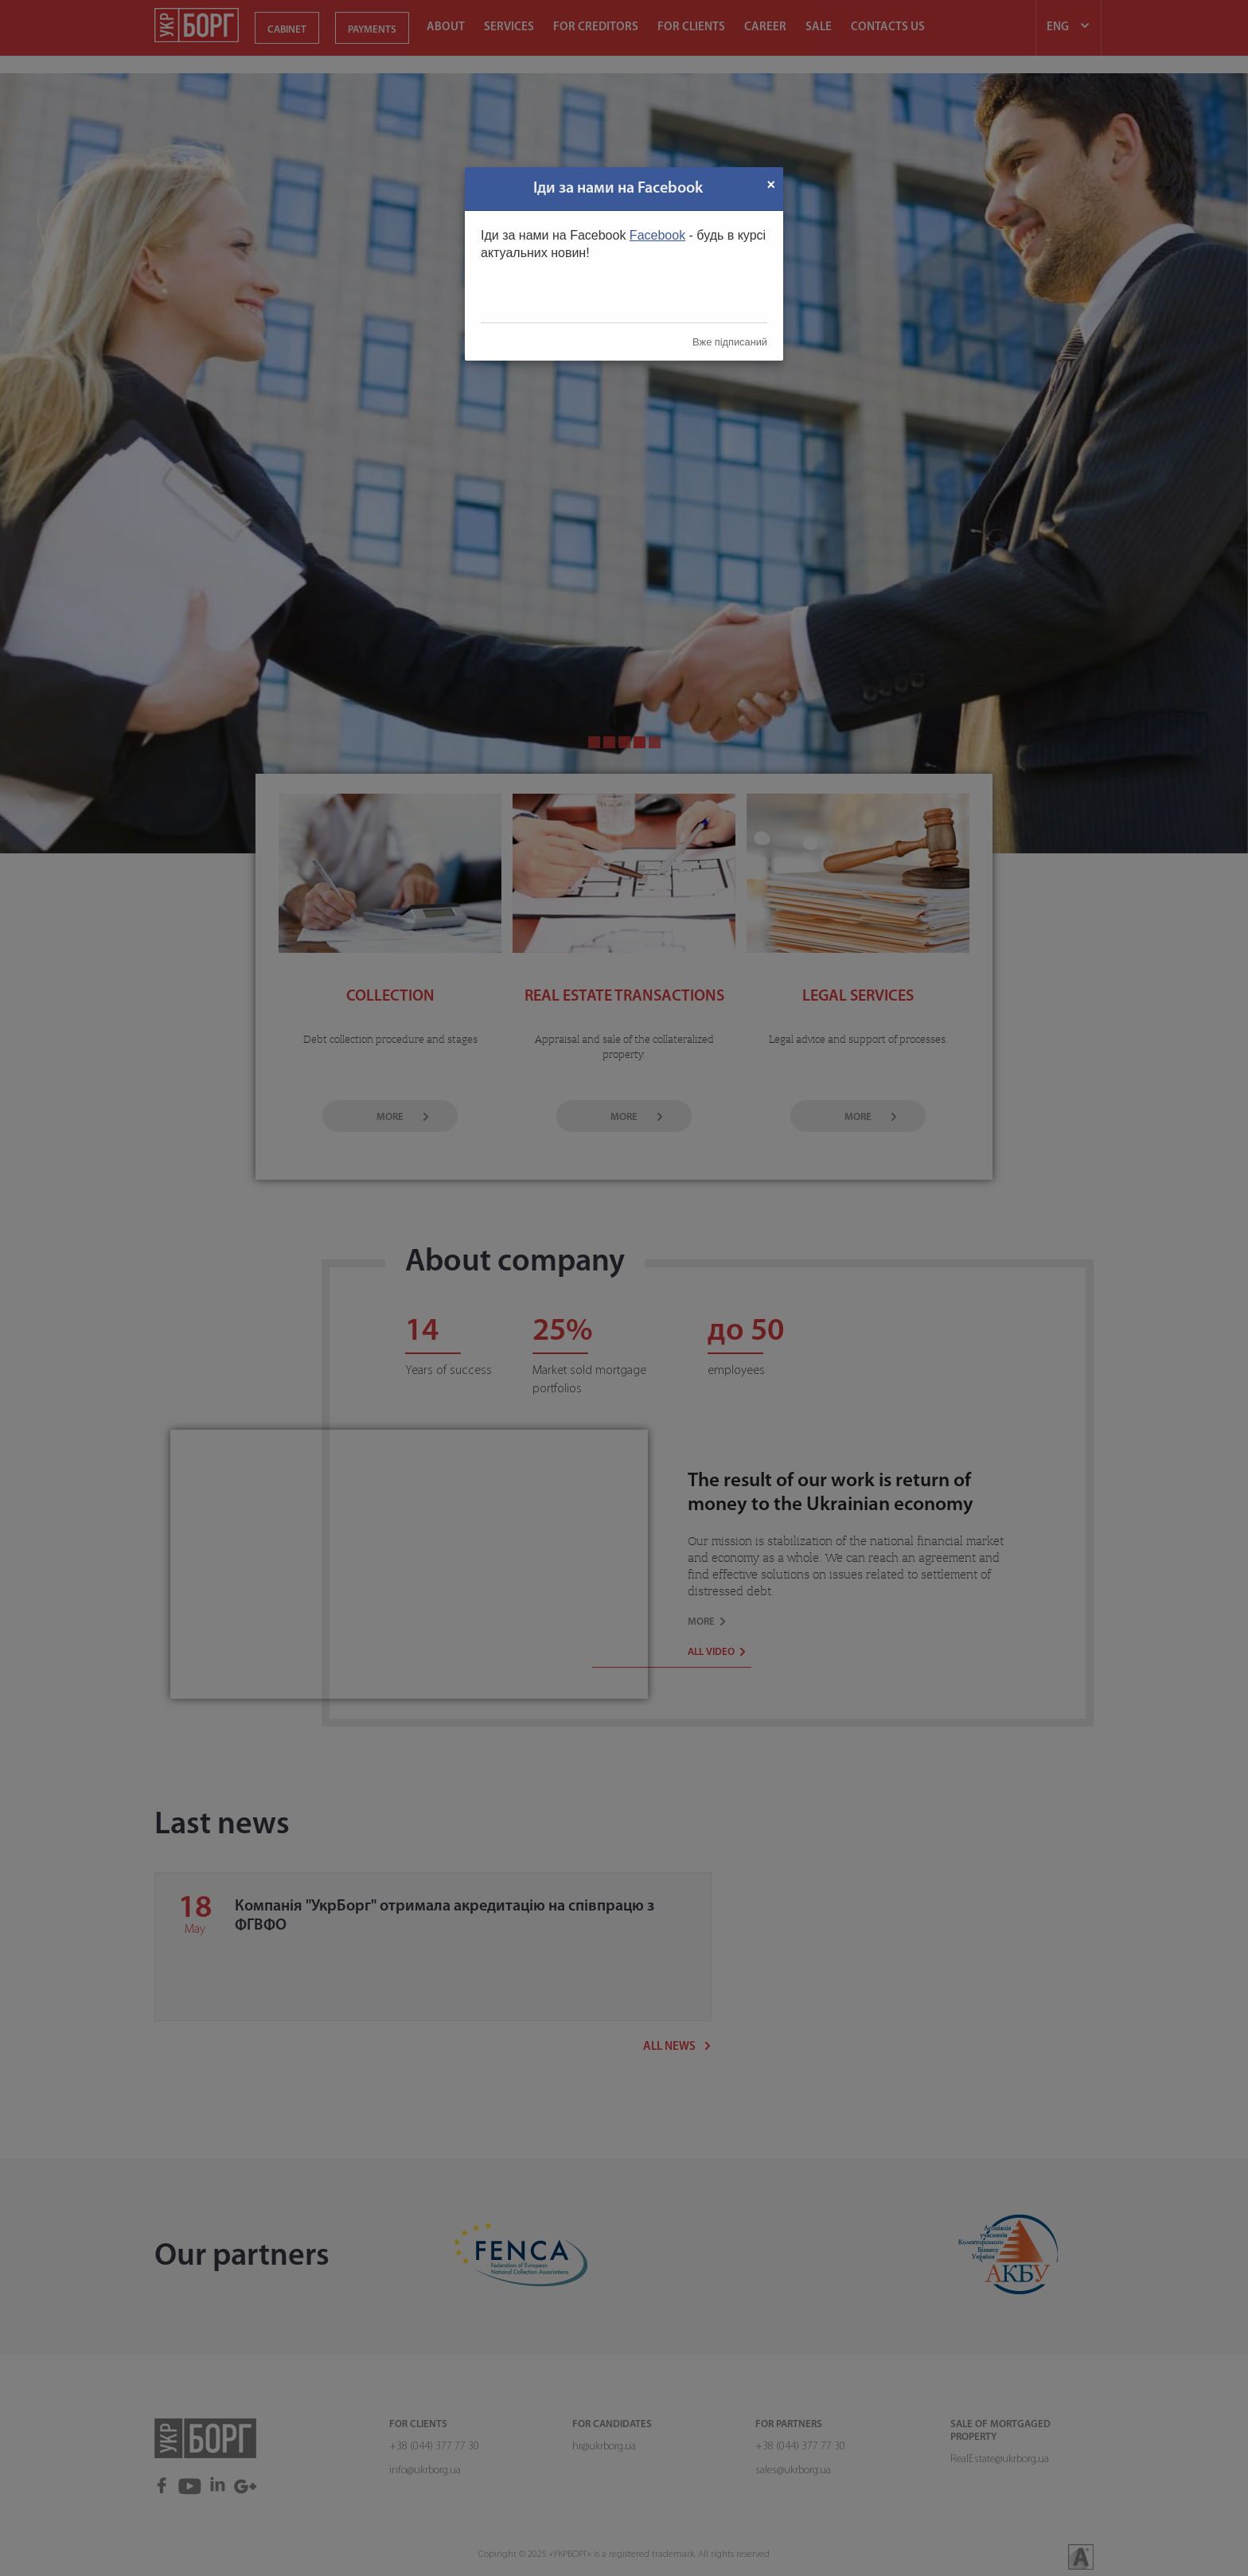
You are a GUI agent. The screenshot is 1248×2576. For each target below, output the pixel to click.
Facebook (657, 235)
